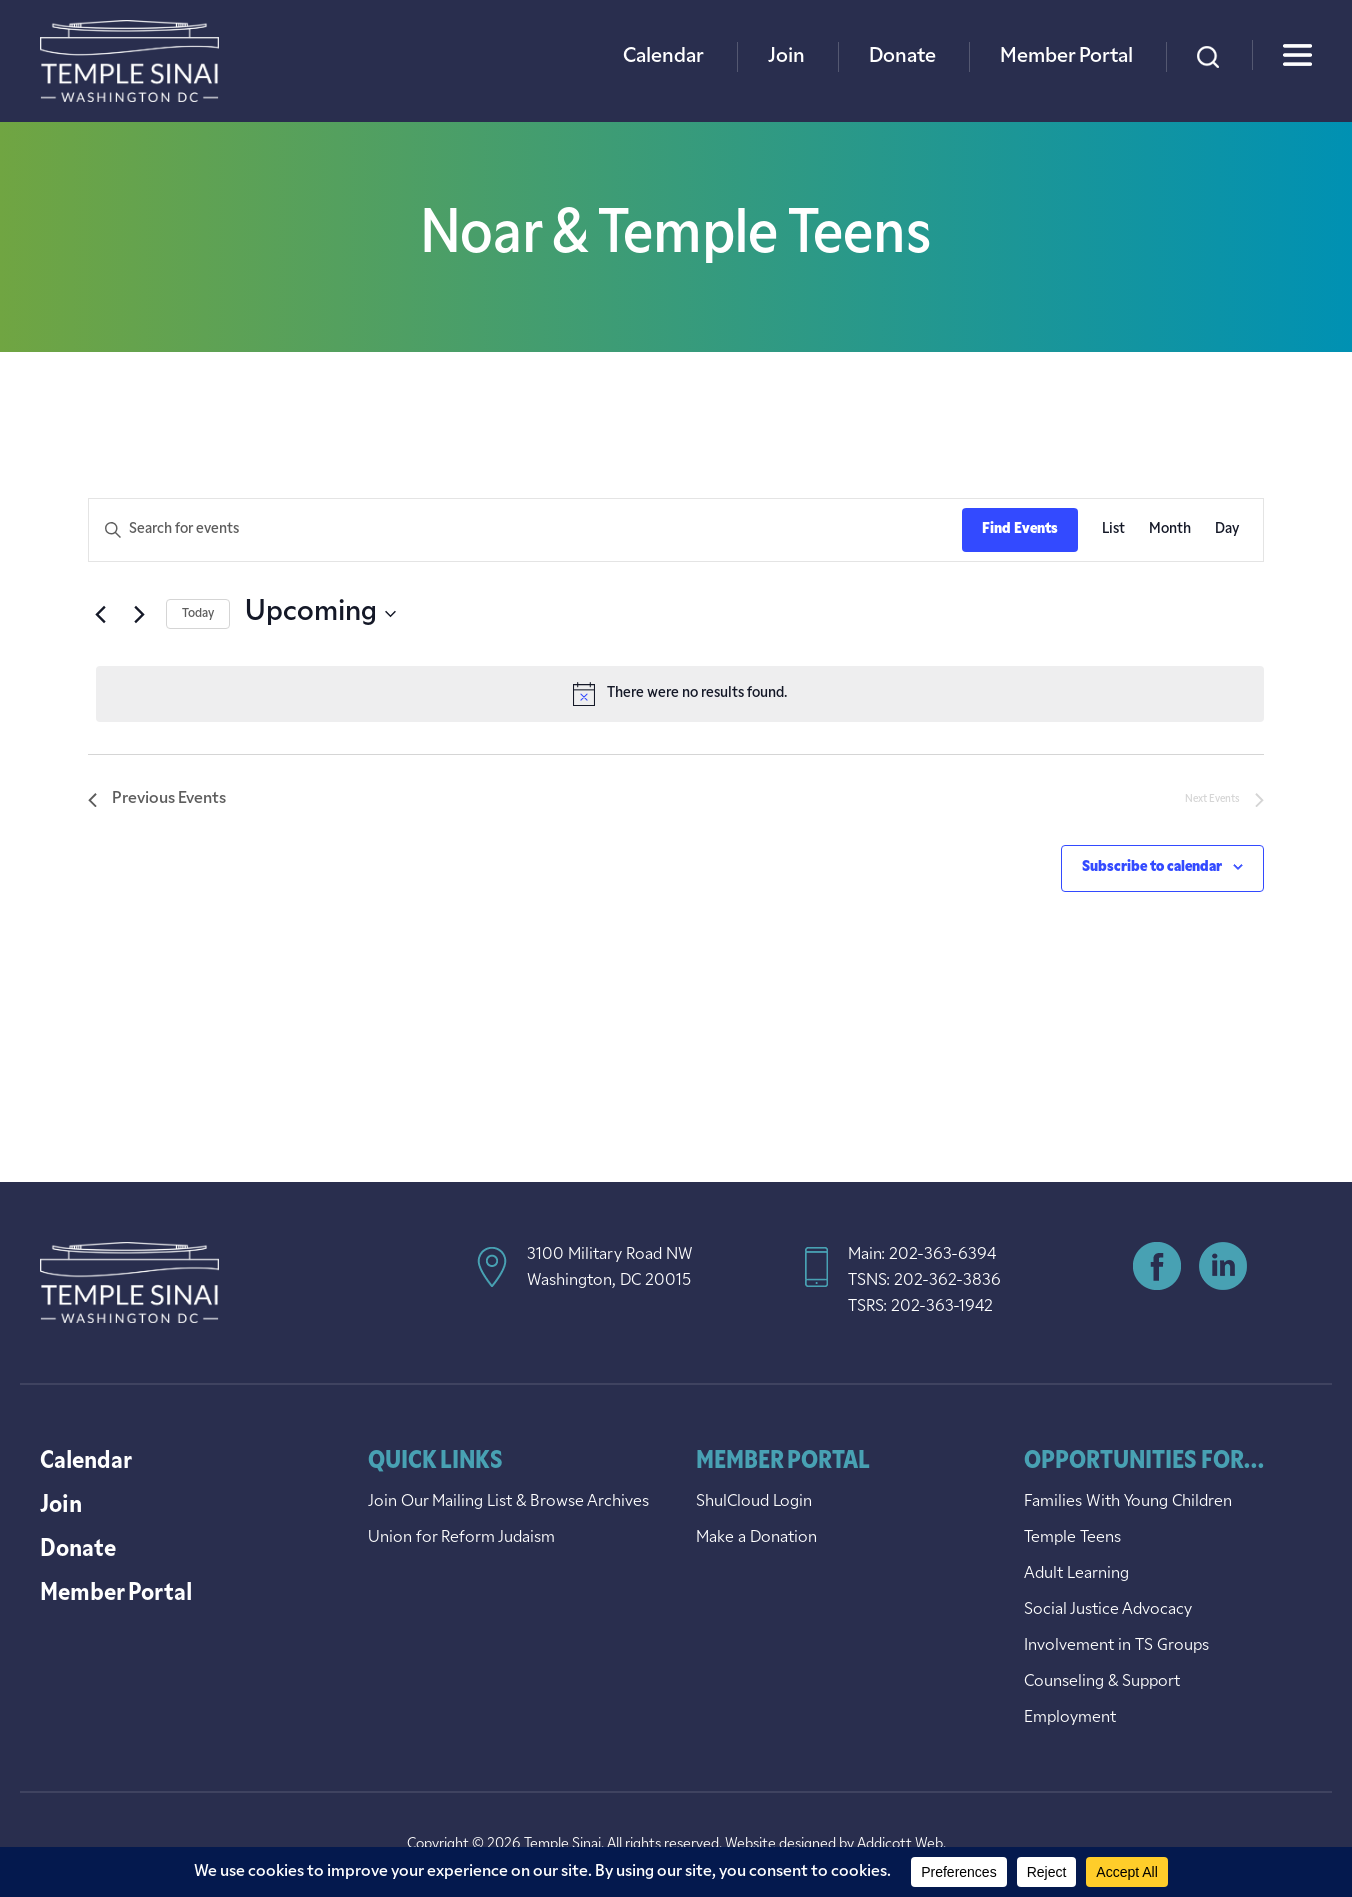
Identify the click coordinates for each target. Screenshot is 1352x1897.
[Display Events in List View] (1113, 530)
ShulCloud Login (754, 1502)
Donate (902, 57)
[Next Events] (139, 614)
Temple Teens (1072, 1538)
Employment (1070, 1718)
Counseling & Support (1102, 1682)
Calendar (663, 57)
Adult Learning (1076, 1574)
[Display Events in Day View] (1227, 530)
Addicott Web (900, 1844)
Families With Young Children (1128, 1502)
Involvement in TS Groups (1116, 1646)
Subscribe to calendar (1152, 867)
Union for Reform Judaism (461, 1538)
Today (198, 614)
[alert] (680, 694)
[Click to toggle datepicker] (320, 614)
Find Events (1020, 529)
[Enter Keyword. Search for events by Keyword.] (525, 530)
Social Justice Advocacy (1108, 1610)
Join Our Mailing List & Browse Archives (508, 1502)
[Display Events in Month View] (1170, 530)
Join (786, 57)
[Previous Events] (100, 614)
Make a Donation (756, 1538)
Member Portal (1066, 57)
